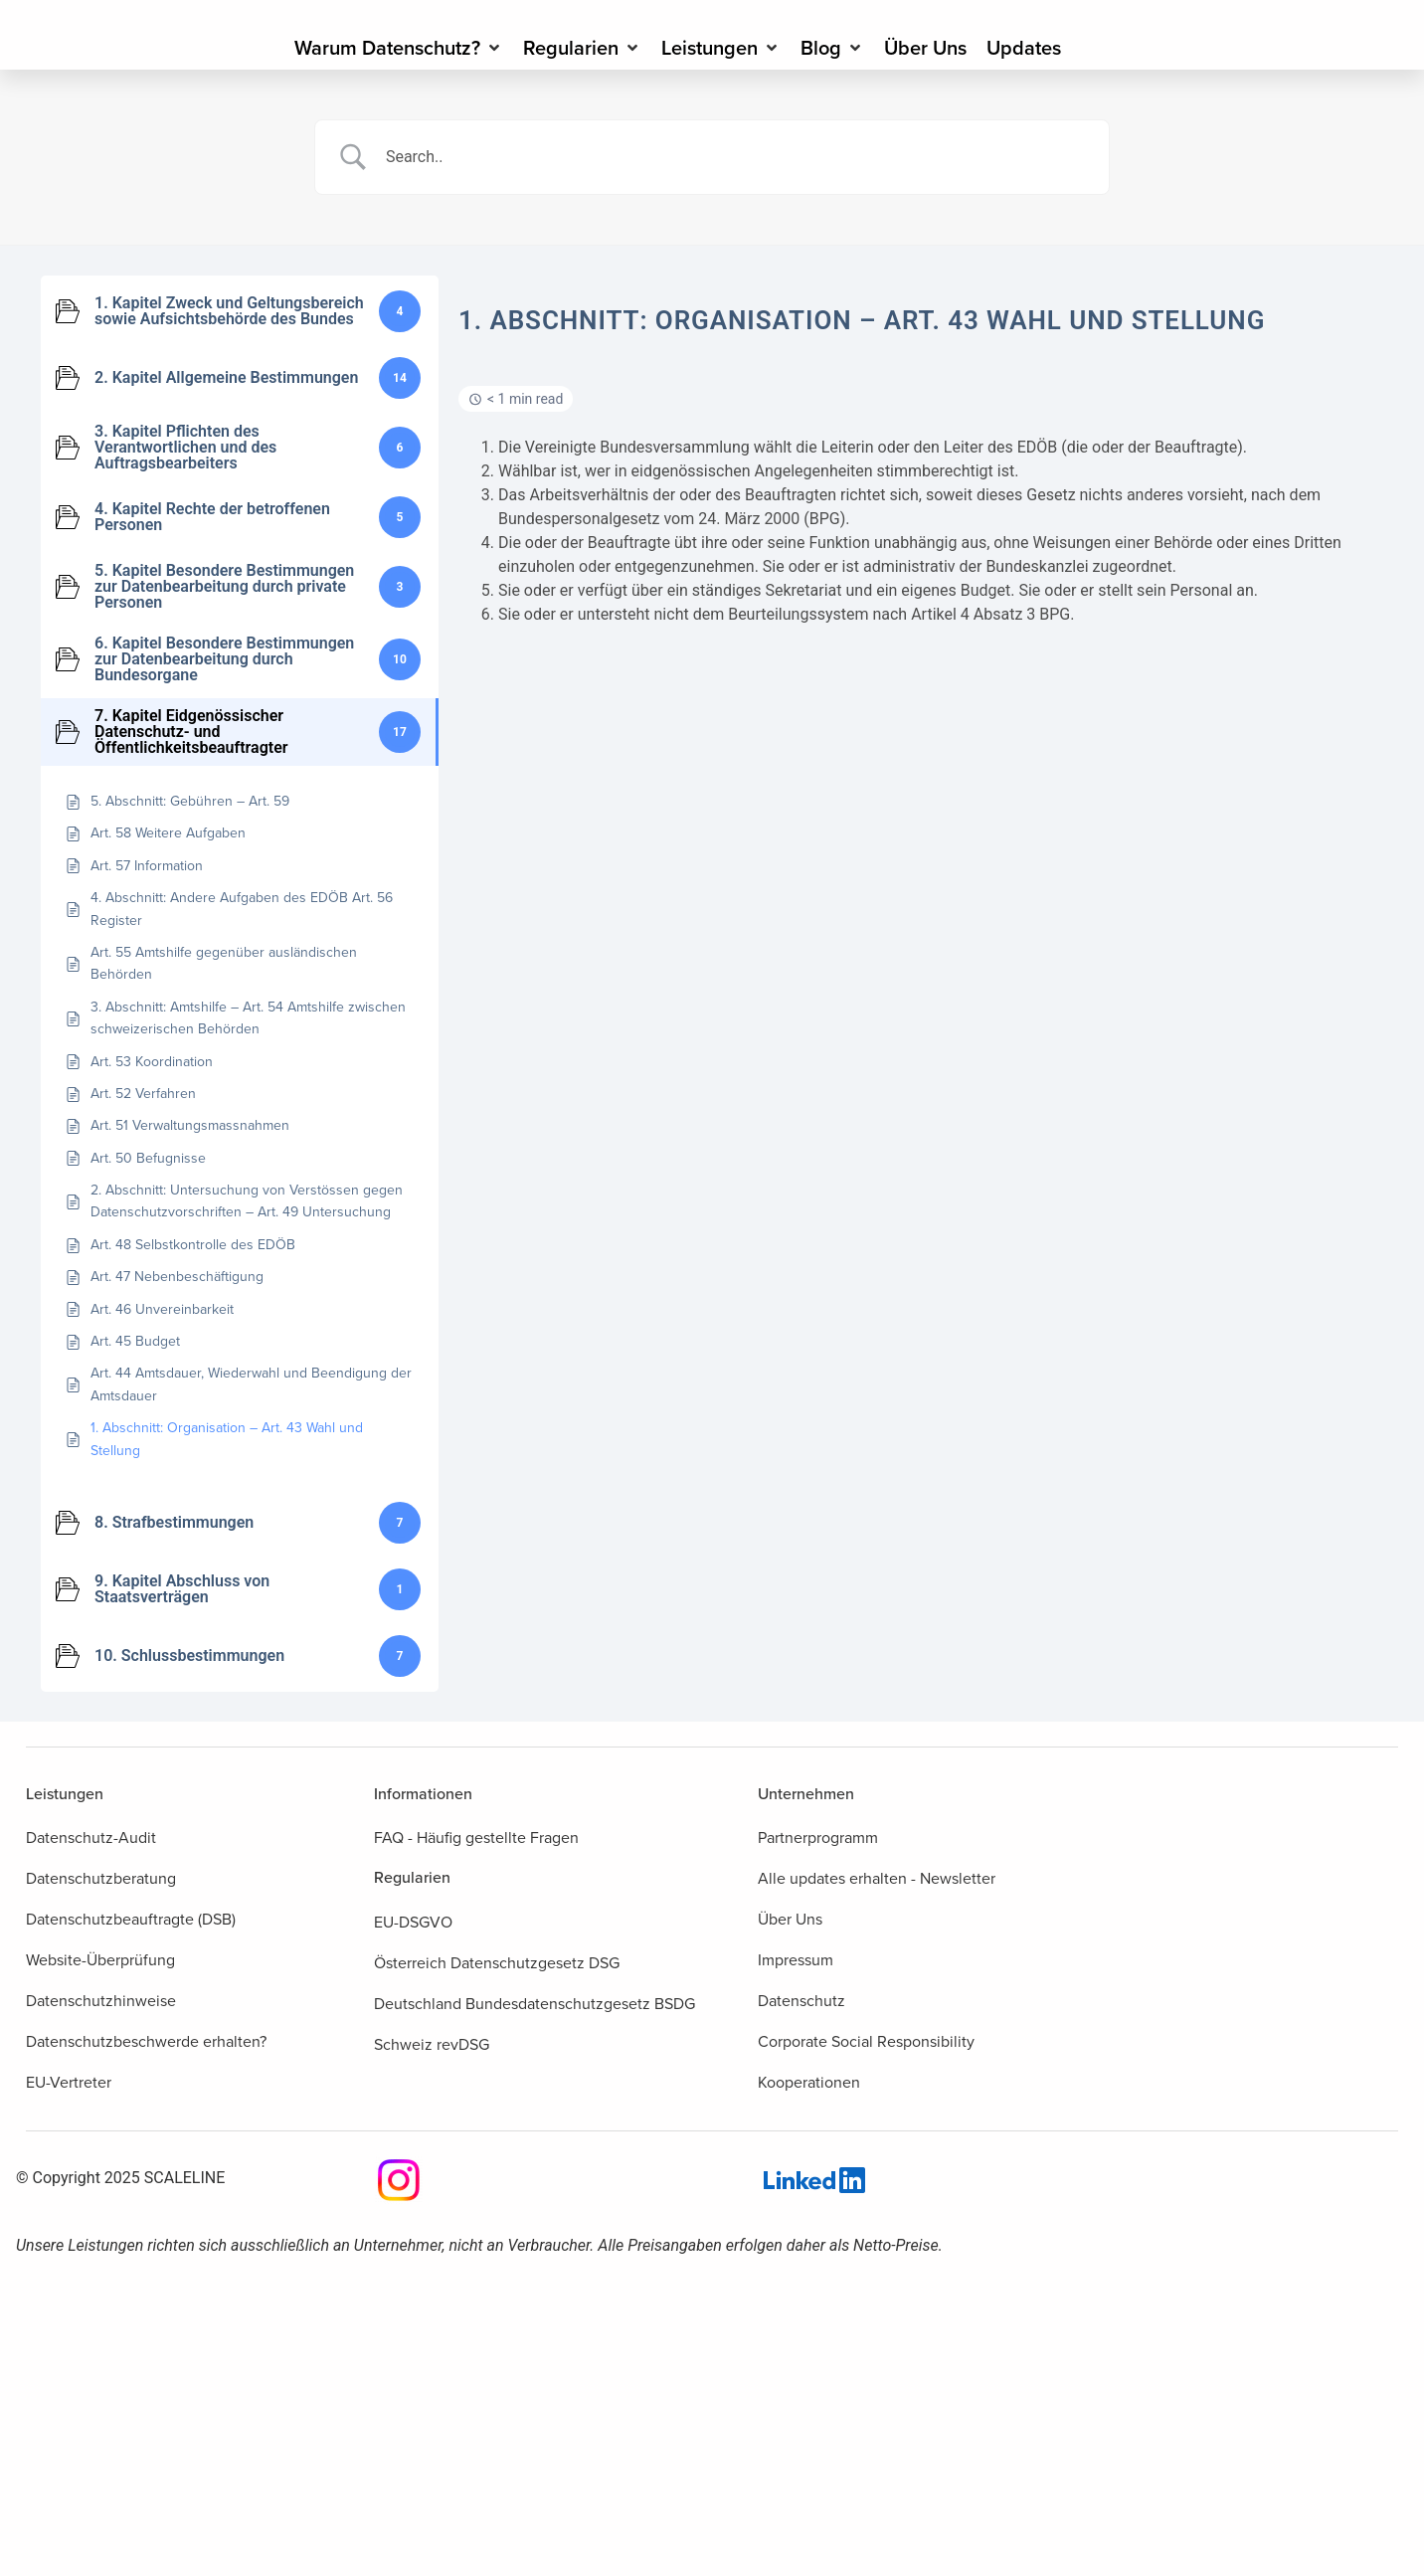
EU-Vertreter (68, 2082)
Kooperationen (809, 2082)
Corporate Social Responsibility (866, 2041)
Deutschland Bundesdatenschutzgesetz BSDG (534, 2003)
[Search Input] (737, 157)
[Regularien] (582, 48)
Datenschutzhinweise (101, 2000)
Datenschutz (801, 2000)
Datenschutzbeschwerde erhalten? (146, 2041)
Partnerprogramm (818, 1837)
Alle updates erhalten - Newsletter (876, 1878)
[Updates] (1024, 48)
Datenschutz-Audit (91, 1837)
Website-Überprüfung (100, 1959)
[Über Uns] (925, 48)
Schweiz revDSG (431, 2044)
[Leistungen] (721, 48)
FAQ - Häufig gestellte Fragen (476, 1837)
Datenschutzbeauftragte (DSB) (131, 1919)
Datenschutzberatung (101, 1878)
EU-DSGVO (413, 1922)
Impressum (795, 1959)
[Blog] (832, 48)
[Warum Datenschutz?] (398, 48)
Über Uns (790, 1919)
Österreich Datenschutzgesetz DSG (497, 1962)
